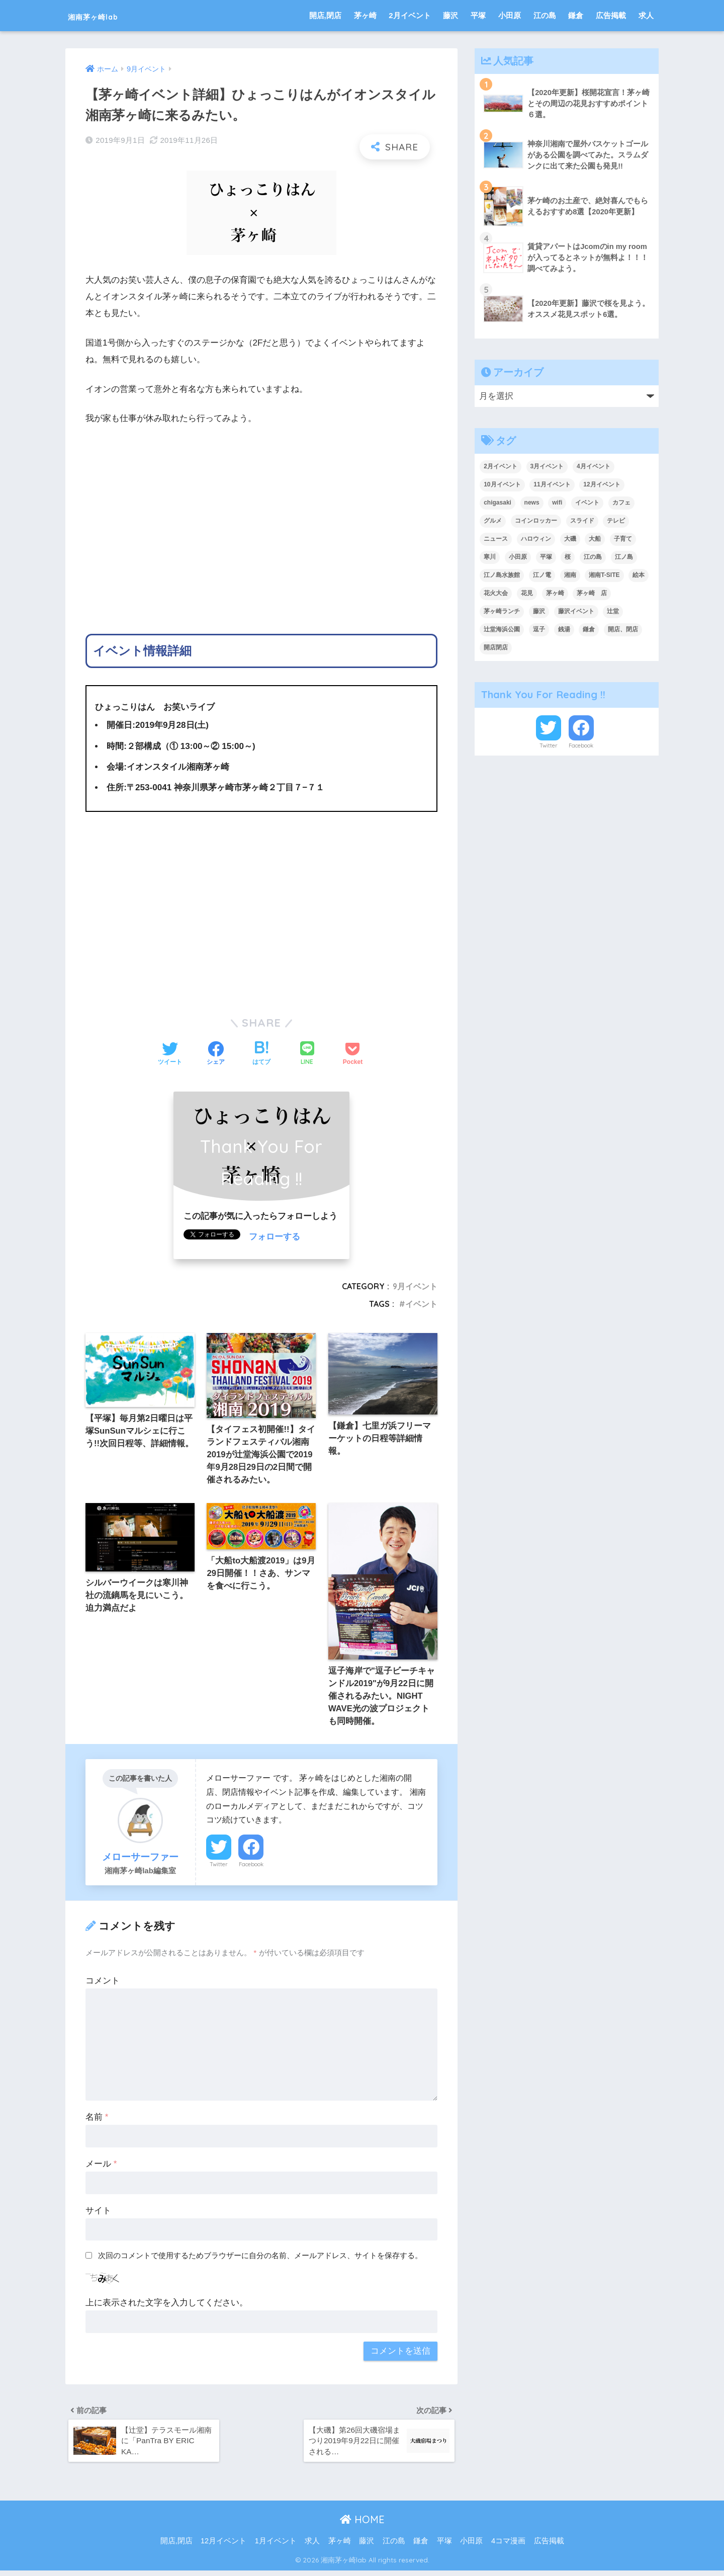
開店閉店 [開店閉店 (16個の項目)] (496, 647)
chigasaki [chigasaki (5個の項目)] (497, 502)
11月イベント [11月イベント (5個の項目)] (551, 484)
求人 (646, 15)
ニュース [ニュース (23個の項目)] (496, 538)
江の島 (544, 15)
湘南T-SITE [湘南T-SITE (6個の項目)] (604, 574)
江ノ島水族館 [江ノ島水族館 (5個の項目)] (502, 574)
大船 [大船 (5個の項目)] (595, 538)
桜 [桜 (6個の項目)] (568, 556)
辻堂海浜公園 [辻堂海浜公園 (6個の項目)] (502, 629)
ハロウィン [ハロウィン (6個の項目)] (536, 538)
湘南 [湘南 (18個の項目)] (570, 574)
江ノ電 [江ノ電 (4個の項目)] (542, 574)
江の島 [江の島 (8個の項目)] (593, 556)
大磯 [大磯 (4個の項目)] (570, 538)
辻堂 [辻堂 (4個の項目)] (613, 611)
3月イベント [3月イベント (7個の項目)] (547, 466)
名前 (96, 2120)
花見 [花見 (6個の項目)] (527, 593)
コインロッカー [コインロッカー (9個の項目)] (536, 520)
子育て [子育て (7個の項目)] (623, 538)
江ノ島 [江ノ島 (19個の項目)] (624, 556)
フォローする (274, 1236)
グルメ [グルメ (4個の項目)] (493, 520)
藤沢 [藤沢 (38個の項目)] (539, 611)
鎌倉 (575, 15)
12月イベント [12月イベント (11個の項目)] (601, 484)
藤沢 (450, 15)
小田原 (509, 15)
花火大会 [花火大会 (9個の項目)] (496, 593)
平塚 (478, 15)
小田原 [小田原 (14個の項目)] (518, 556)
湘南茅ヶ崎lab (107, 15)
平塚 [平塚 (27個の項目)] (546, 556)
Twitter (219, 1867)
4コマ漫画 (508, 2547)
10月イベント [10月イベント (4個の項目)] (502, 484)
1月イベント (276, 2547)
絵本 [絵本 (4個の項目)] (638, 574)
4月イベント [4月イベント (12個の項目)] (593, 466)
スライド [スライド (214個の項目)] (582, 520)
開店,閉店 (325, 15)
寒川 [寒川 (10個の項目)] (490, 556)
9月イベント (414, 1286)
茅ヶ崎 (365, 15)
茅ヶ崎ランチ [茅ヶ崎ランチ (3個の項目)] (502, 611)
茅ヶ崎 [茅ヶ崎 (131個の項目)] (555, 593)
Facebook (251, 1867)
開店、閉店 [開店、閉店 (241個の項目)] (623, 629)
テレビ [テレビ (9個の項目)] (616, 520)
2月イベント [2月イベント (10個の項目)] (500, 466)
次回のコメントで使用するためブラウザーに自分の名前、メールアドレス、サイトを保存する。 (260, 2258)
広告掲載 (611, 15)
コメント (102, 1984)
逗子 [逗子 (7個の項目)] (539, 629)
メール (101, 2167)
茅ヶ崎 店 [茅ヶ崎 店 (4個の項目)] (592, 593)
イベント (421, 1304)
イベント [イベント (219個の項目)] (587, 502)
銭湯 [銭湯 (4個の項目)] (564, 629)
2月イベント (409, 15)
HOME (362, 2525)
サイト (98, 2213)
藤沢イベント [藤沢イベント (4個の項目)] (576, 611)
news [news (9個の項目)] (531, 502)
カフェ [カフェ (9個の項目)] (621, 502)
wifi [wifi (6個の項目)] (557, 502)
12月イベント (223, 2547)
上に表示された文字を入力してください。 (166, 2305)
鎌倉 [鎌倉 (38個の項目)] (589, 629)
